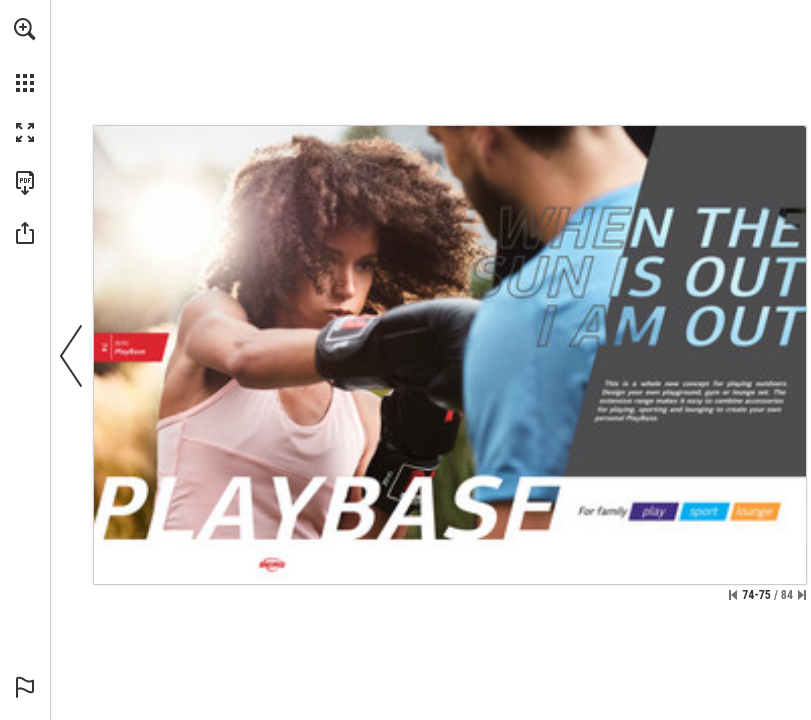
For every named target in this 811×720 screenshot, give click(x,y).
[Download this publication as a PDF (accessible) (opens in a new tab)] (25, 183)
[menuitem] (25, 55)
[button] (25, 29)
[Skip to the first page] (733, 595)
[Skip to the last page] (802, 595)
